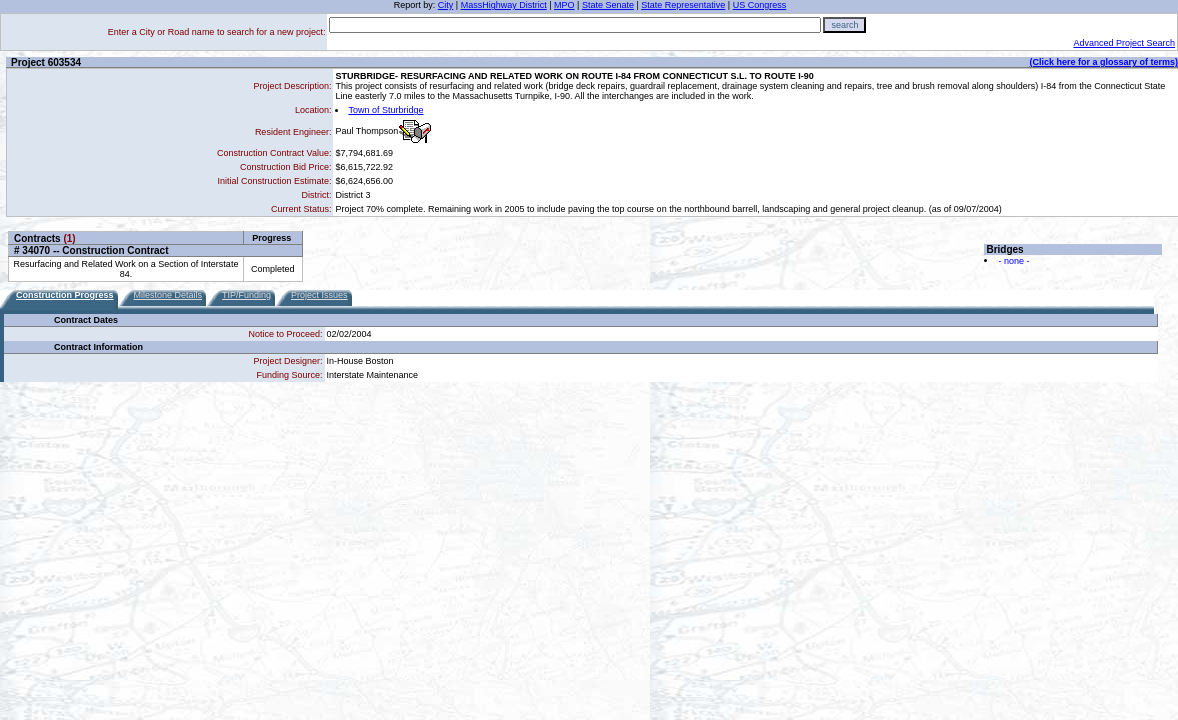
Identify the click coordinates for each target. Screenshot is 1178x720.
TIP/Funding (246, 295)
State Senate (608, 5)
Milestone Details (168, 295)
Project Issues (319, 295)
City (446, 5)
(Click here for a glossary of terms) (1103, 62)
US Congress (760, 5)
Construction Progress (65, 295)
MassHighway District (504, 5)
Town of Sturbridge (385, 110)
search (844, 25)
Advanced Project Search (1124, 43)
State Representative (683, 5)
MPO (564, 5)
